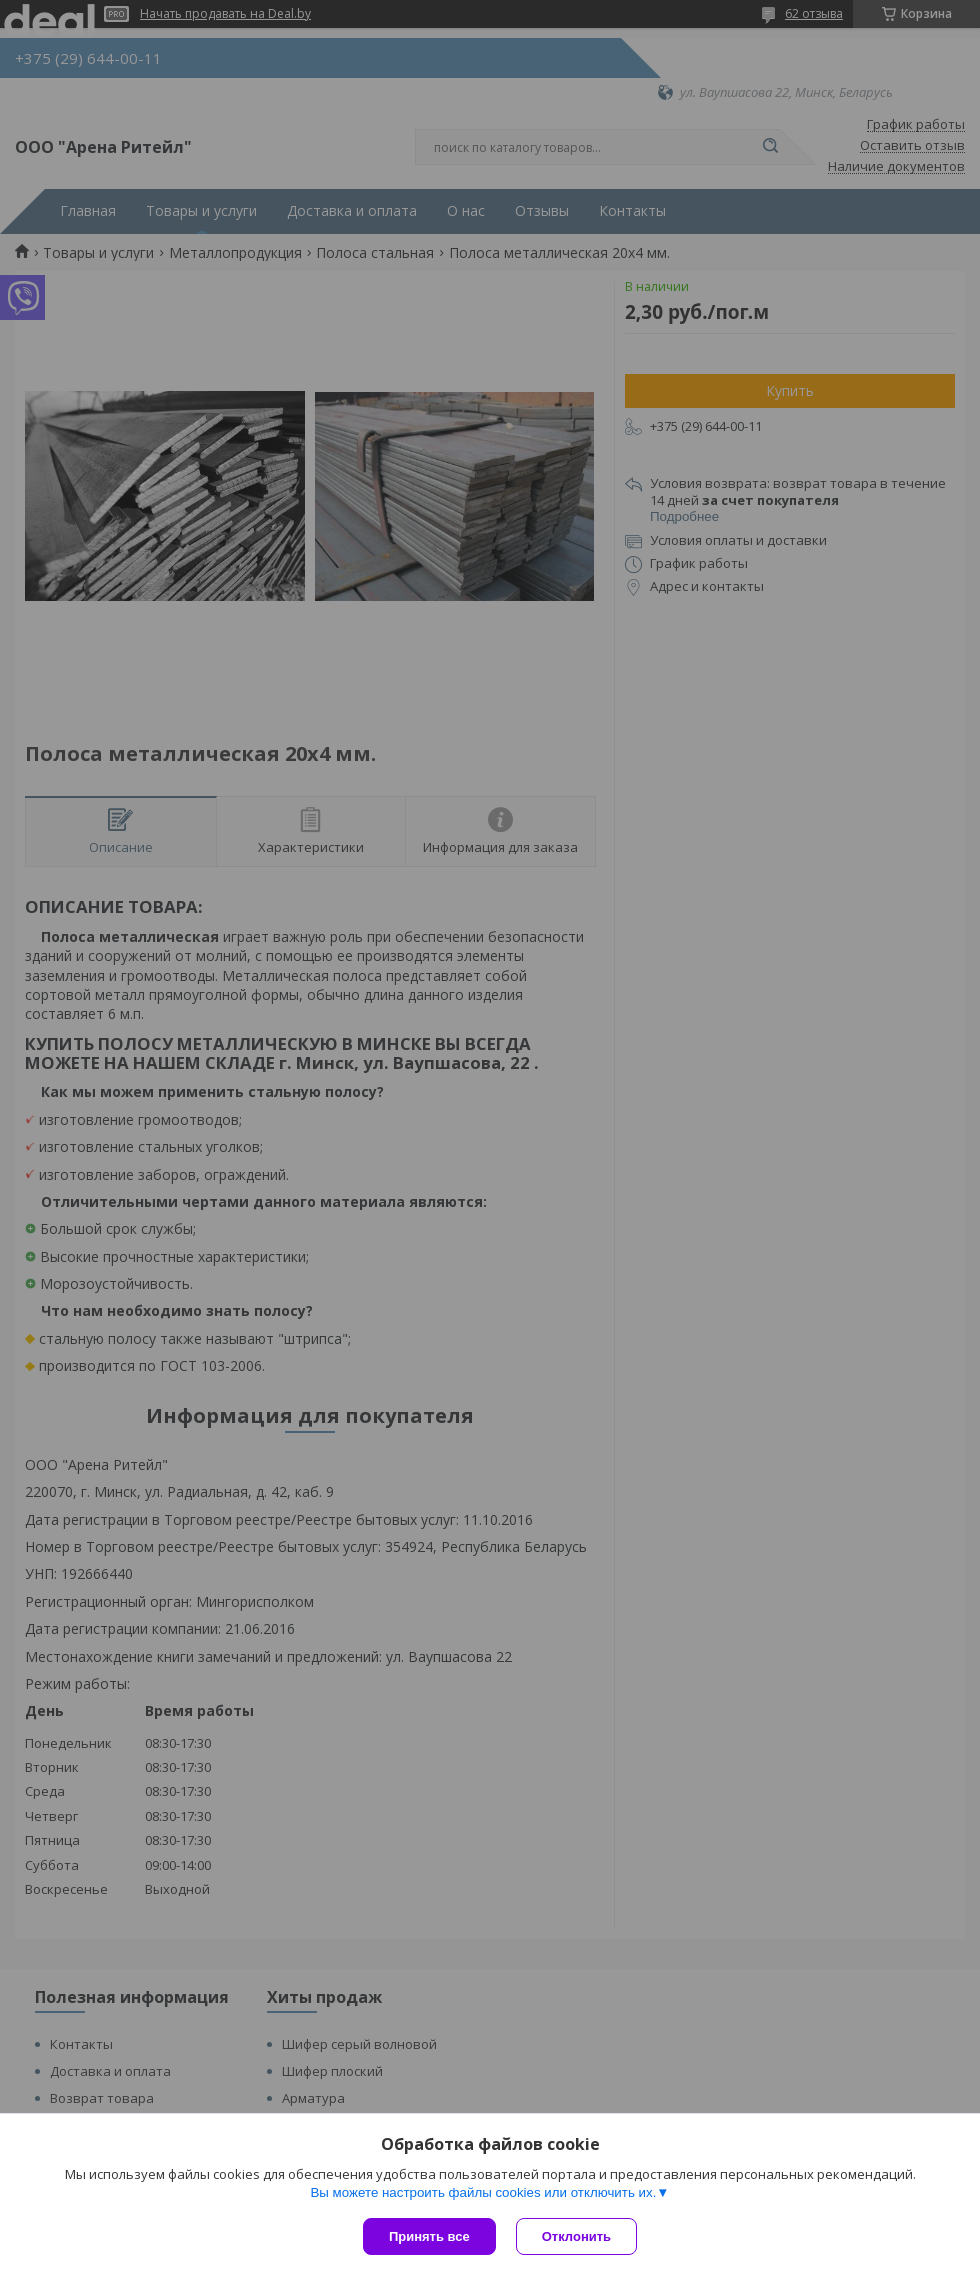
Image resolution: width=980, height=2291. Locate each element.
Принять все (429, 2236)
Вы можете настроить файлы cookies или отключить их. (483, 2192)
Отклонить (576, 2236)
